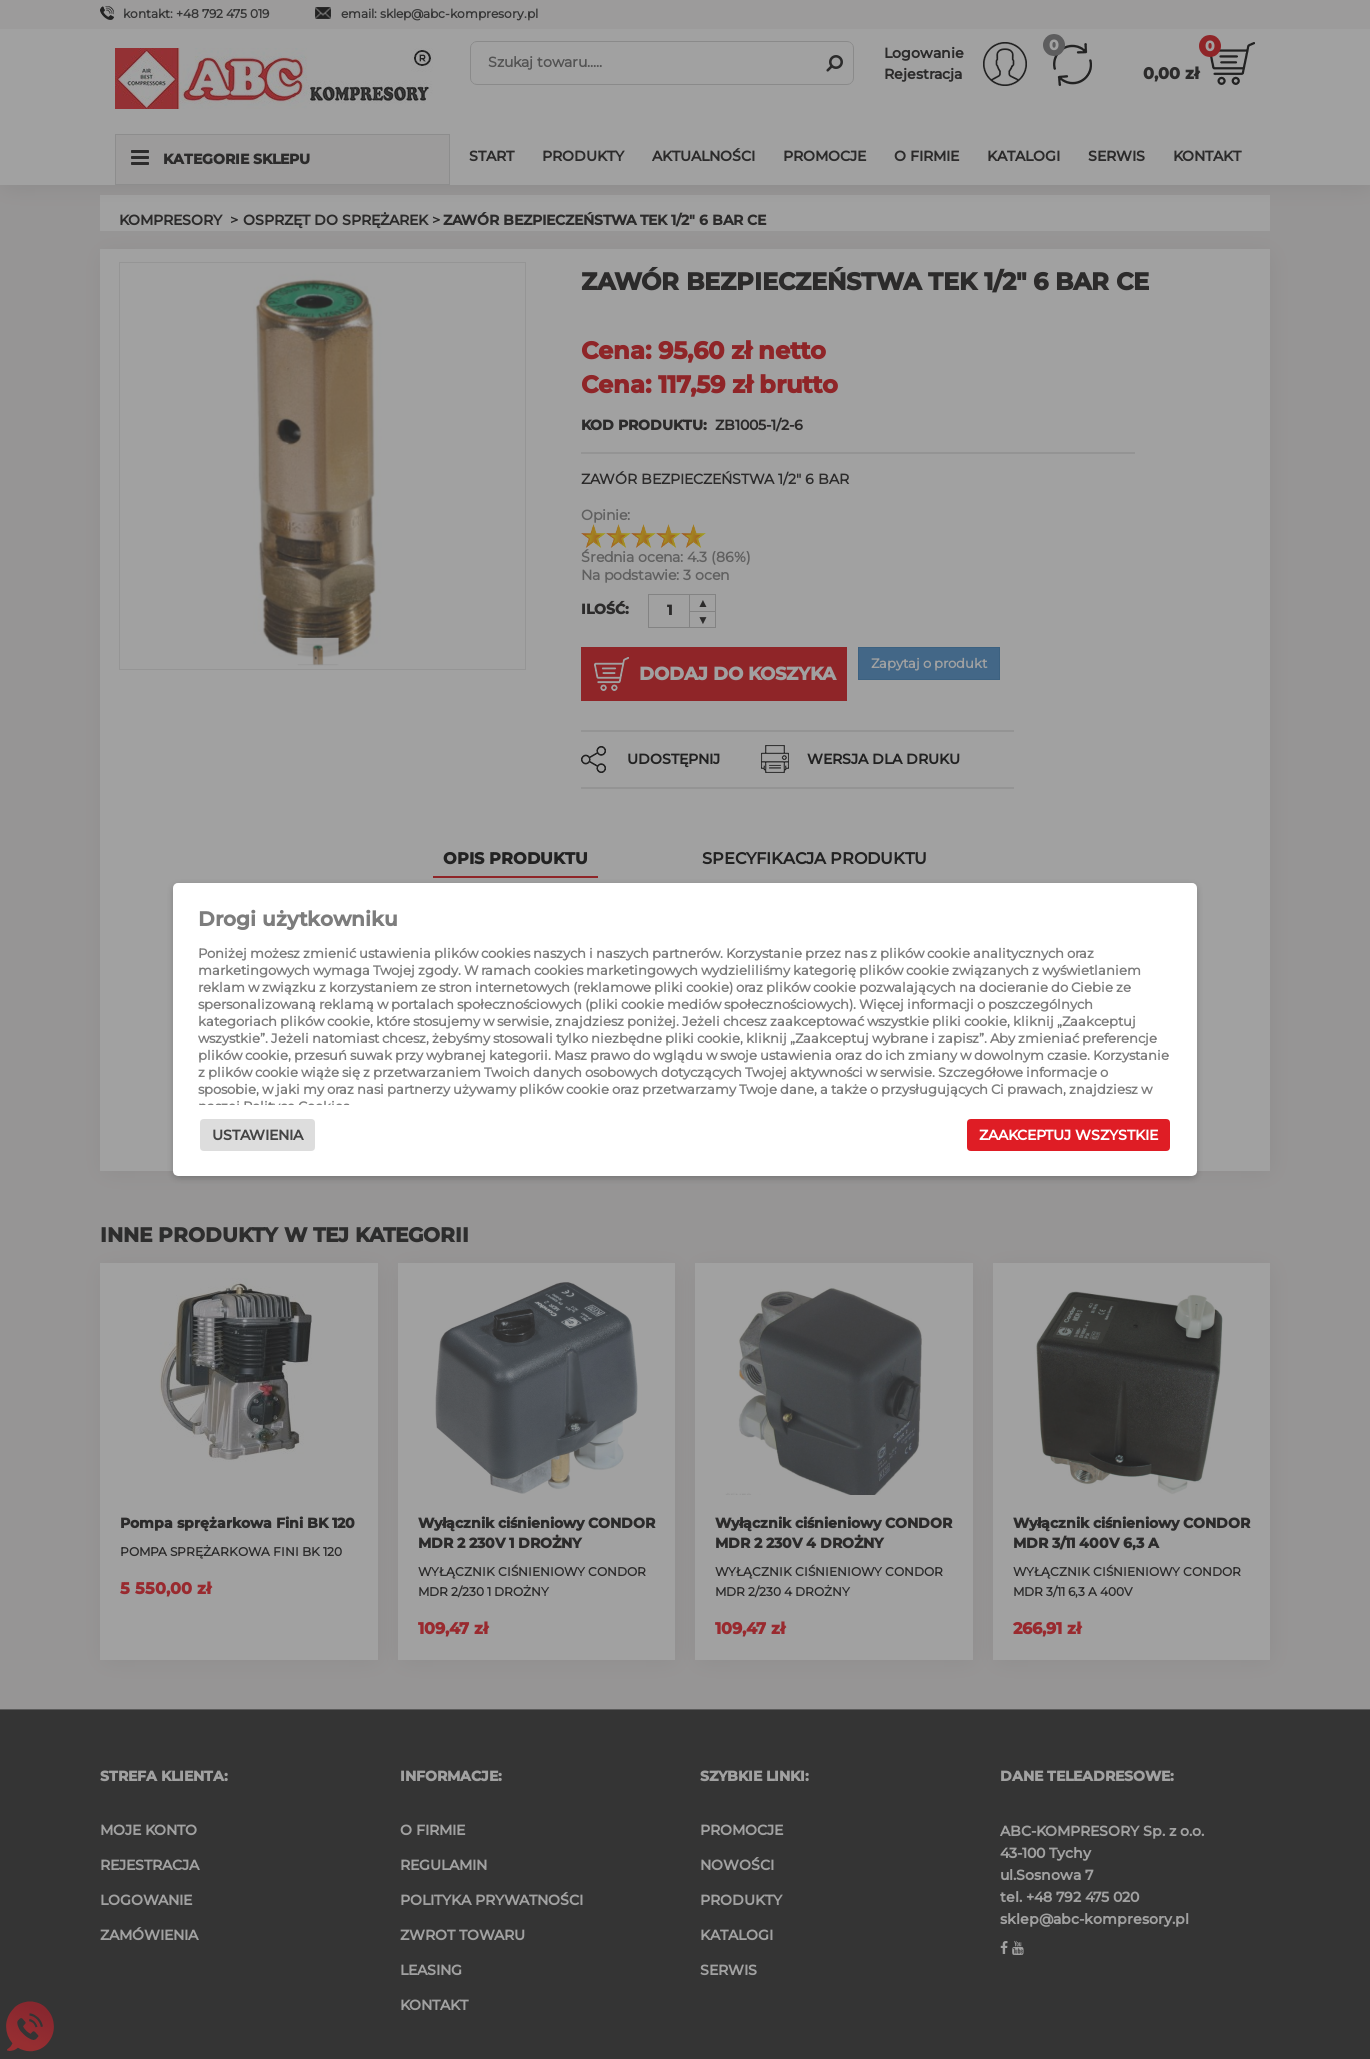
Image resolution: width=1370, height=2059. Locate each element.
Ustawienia (281, 1145)
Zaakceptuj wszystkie (1044, 1145)
